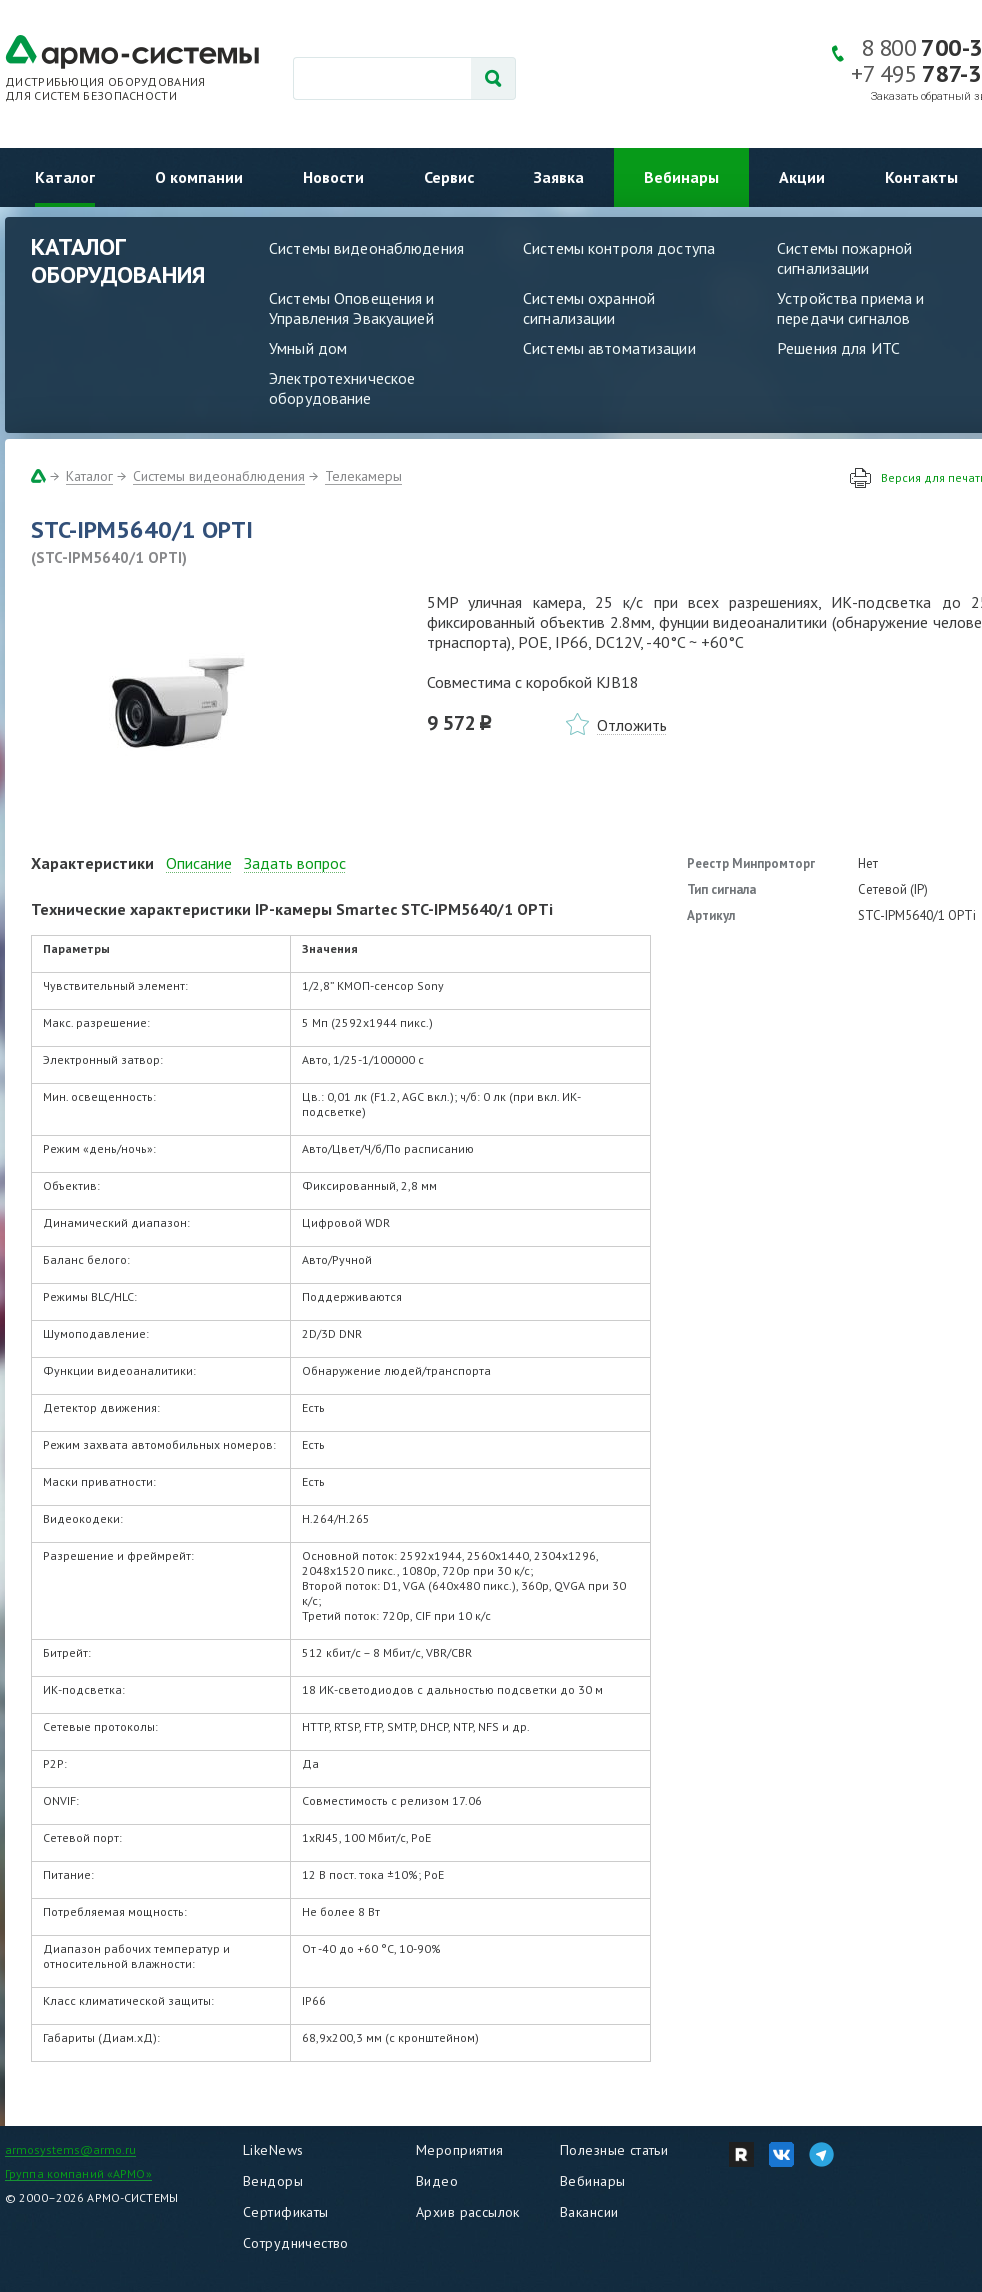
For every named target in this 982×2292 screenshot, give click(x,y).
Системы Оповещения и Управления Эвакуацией (352, 308)
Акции (802, 177)
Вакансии (589, 2212)
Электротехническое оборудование (342, 388)
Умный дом (308, 348)
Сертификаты (286, 2212)
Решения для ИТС (838, 348)
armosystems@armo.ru (70, 2149)
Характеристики (92, 863)
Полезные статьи (614, 2150)
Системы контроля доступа (619, 248)
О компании (199, 177)
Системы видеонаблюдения (366, 248)
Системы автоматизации (609, 348)
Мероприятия (460, 2150)
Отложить (632, 725)
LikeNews (273, 2150)
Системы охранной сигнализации (589, 308)
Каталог (65, 177)
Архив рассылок (468, 2212)
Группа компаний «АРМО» (78, 2173)
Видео (437, 2181)
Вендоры (273, 2181)
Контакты (921, 177)
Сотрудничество (296, 2243)
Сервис (449, 177)
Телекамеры (363, 476)
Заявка (559, 177)
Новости (333, 177)
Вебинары (681, 177)
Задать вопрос (295, 863)
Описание (199, 863)
